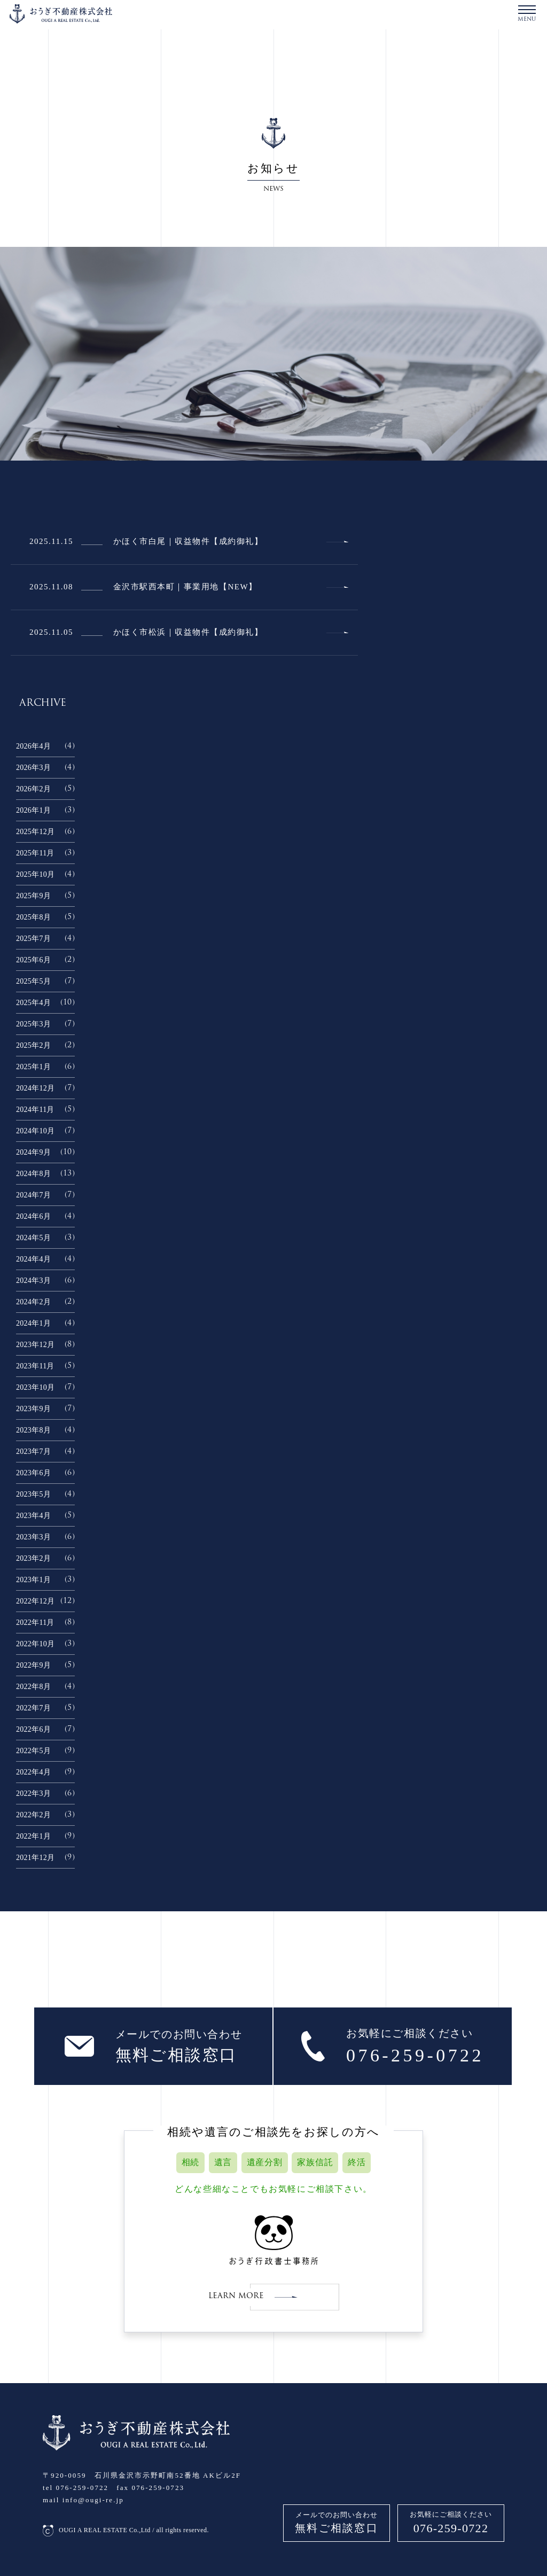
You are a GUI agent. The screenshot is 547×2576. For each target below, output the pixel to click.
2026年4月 (33, 746)
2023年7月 (33, 1451)
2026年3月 (33, 768)
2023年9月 (33, 1409)
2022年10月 (35, 1644)
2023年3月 (33, 1537)
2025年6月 (33, 960)
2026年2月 (33, 789)
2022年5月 (33, 1751)
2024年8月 (33, 1174)
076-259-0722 (451, 2528)
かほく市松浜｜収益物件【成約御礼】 (188, 632)
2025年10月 (35, 874)
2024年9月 (33, 1152)
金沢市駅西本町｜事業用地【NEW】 (185, 586)
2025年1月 (33, 1067)
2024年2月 (33, 1302)
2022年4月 (33, 1772)
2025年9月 (33, 896)
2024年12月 (35, 1088)
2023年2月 (33, 1558)
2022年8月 (33, 1687)
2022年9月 (33, 1665)
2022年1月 (33, 1836)
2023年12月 (35, 1345)
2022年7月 (33, 1708)
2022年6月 (33, 1729)
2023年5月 (33, 1494)
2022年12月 (35, 1601)
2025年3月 (33, 1024)
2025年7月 (33, 939)
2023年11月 (35, 1366)
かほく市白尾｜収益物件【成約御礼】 (188, 541)
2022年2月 (33, 1815)
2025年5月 (33, 981)
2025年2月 (33, 1045)
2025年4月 (33, 1003)
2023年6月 (33, 1473)
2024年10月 (35, 1131)
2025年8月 (33, 917)
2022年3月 (33, 1793)
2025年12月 (35, 832)
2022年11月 (35, 1622)
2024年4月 (33, 1259)
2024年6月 (33, 1216)
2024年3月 (33, 1281)
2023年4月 (33, 1516)
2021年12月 (35, 1858)
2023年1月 (33, 1580)
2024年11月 (35, 1110)
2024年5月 (33, 1238)
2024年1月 (33, 1323)
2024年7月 (33, 1195)
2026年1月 (33, 810)
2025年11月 (35, 853)
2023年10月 (35, 1387)
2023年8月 (33, 1430)
